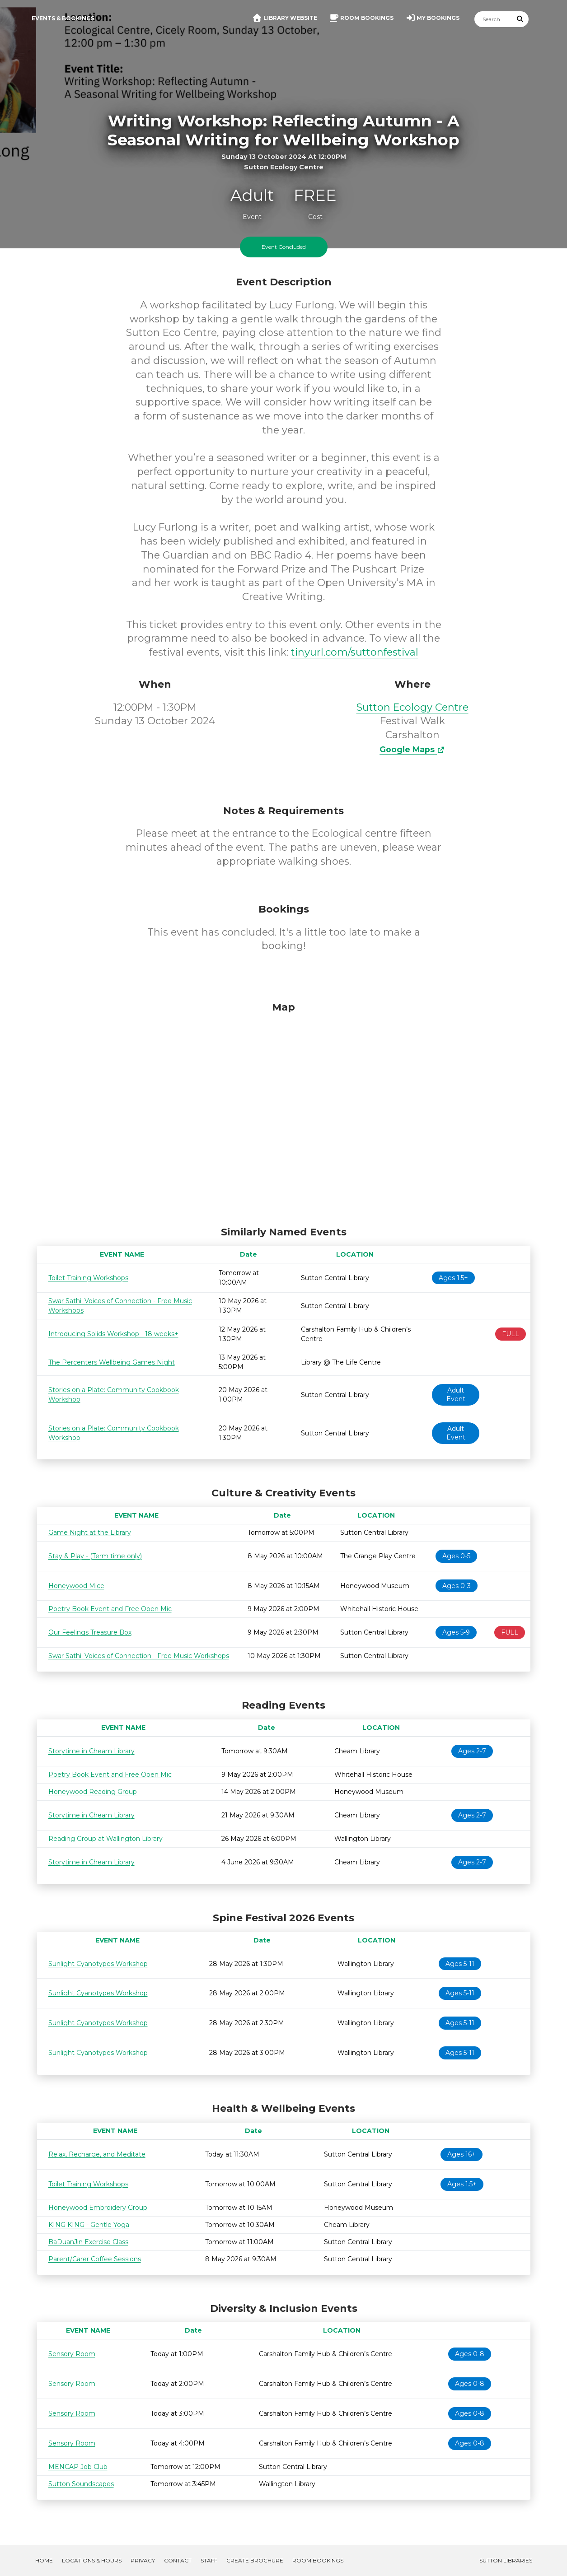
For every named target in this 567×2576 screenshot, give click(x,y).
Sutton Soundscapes (81, 2484)
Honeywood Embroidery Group (97, 2207)
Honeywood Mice (76, 1586)
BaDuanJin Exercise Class (88, 2242)
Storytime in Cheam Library (91, 1751)
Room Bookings (317, 2560)
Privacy (143, 2560)
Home (44, 2560)
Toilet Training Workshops (88, 1278)
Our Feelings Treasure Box (89, 1632)
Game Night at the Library (89, 1532)
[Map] (283, 1111)
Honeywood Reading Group (92, 1792)
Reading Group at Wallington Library (105, 1839)
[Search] (493, 19)
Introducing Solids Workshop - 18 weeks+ (113, 1334)
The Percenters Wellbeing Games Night (111, 1362)
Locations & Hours (92, 2560)
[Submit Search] (520, 19)
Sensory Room (71, 2354)
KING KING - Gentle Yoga (88, 2225)
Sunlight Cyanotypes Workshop (98, 1964)
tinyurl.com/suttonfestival (354, 652)
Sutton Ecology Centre (412, 707)
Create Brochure (254, 2560)
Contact (178, 2560)
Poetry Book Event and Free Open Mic (110, 1609)
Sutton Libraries (505, 2560)
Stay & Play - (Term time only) (95, 1556)
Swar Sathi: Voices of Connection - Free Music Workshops (138, 1656)
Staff (209, 2560)
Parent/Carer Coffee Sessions (94, 2259)
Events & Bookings (63, 18)
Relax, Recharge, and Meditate (96, 2154)
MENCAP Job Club (78, 2467)
